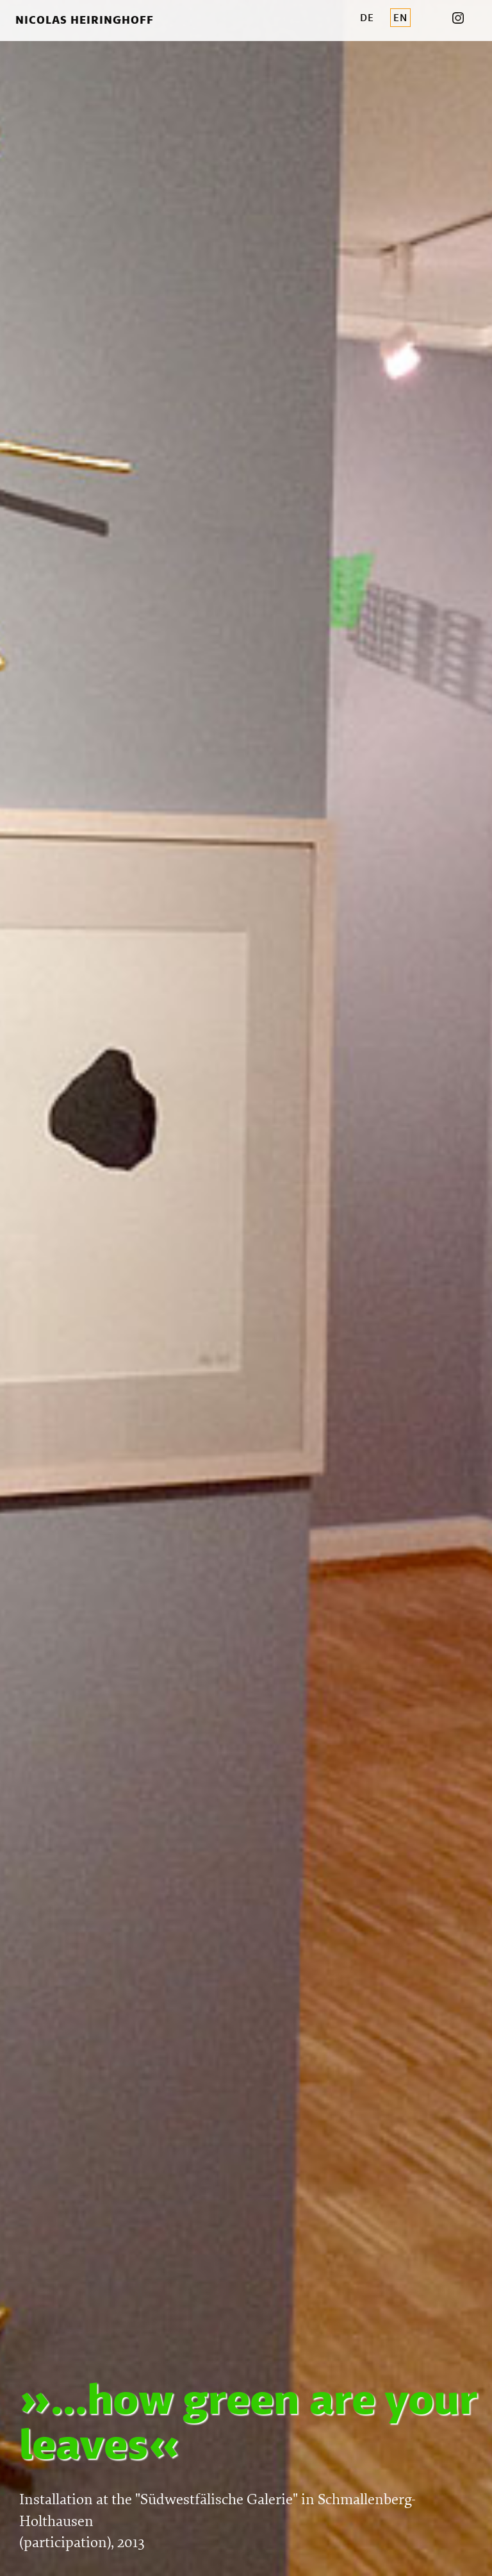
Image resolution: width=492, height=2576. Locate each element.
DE (367, 18)
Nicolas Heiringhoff (84, 20)
